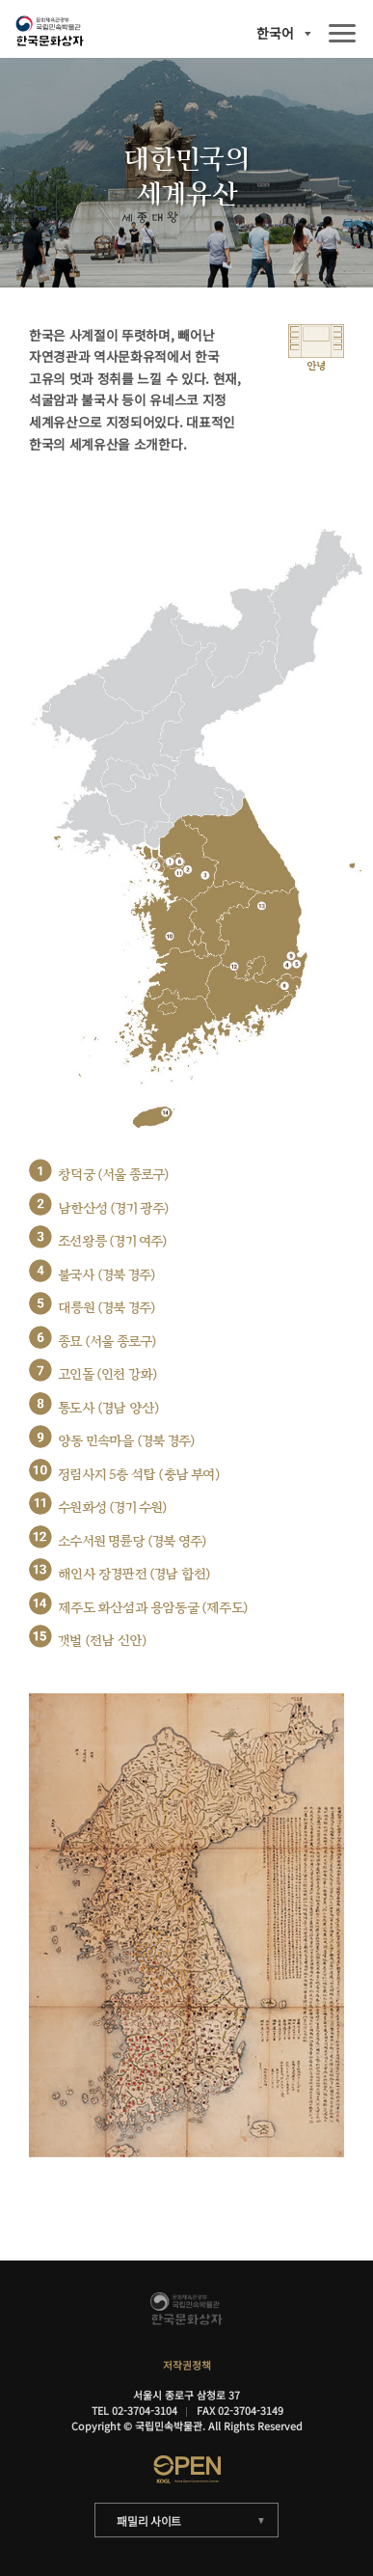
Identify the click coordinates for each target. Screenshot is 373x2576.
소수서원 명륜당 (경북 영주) (132, 1541)
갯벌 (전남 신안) (102, 1640)
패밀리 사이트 (149, 2520)
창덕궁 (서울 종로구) (113, 1174)
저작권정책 (187, 2365)
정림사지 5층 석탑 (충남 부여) (139, 1474)
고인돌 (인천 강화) (107, 1374)
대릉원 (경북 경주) (106, 1308)
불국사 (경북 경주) (106, 1275)
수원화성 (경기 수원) (112, 1507)
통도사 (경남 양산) (108, 1408)
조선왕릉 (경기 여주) (112, 1241)
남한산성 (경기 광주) (113, 1208)
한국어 (275, 34)
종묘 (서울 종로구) (107, 1341)
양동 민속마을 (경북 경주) (126, 1441)
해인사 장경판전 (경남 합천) (134, 1574)
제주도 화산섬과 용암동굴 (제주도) (153, 1608)
